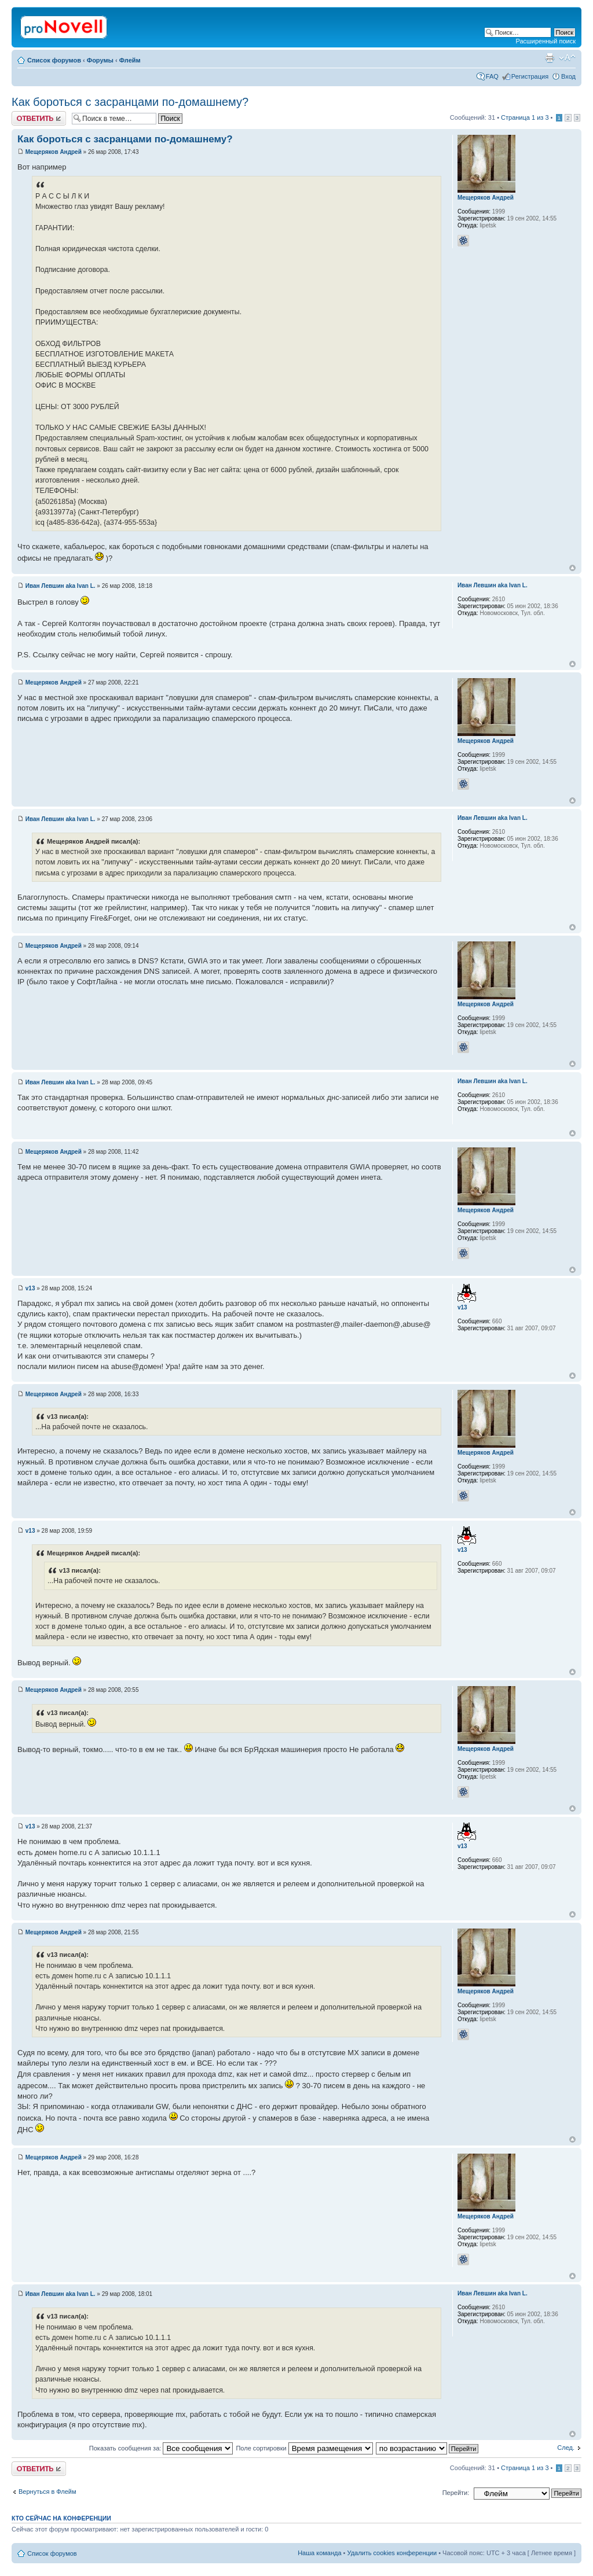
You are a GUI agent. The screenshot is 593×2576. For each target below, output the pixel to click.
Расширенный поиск (545, 41)
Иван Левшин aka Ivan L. (60, 586)
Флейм (130, 60)
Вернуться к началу (572, 568)
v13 (30, 1288)
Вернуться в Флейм (47, 2491)
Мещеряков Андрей (53, 152)
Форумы (100, 60)
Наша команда (319, 2552)
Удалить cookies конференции (392, 2552)
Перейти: (456, 2492)
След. (565, 2447)
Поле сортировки (304, 2448)
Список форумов (54, 60)
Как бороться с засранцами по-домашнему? (130, 101)
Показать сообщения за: (161, 2448)
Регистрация (529, 76)
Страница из (524, 117)
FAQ (492, 76)
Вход (568, 76)
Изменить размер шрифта (567, 58)
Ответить (39, 118)
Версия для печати (549, 58)
